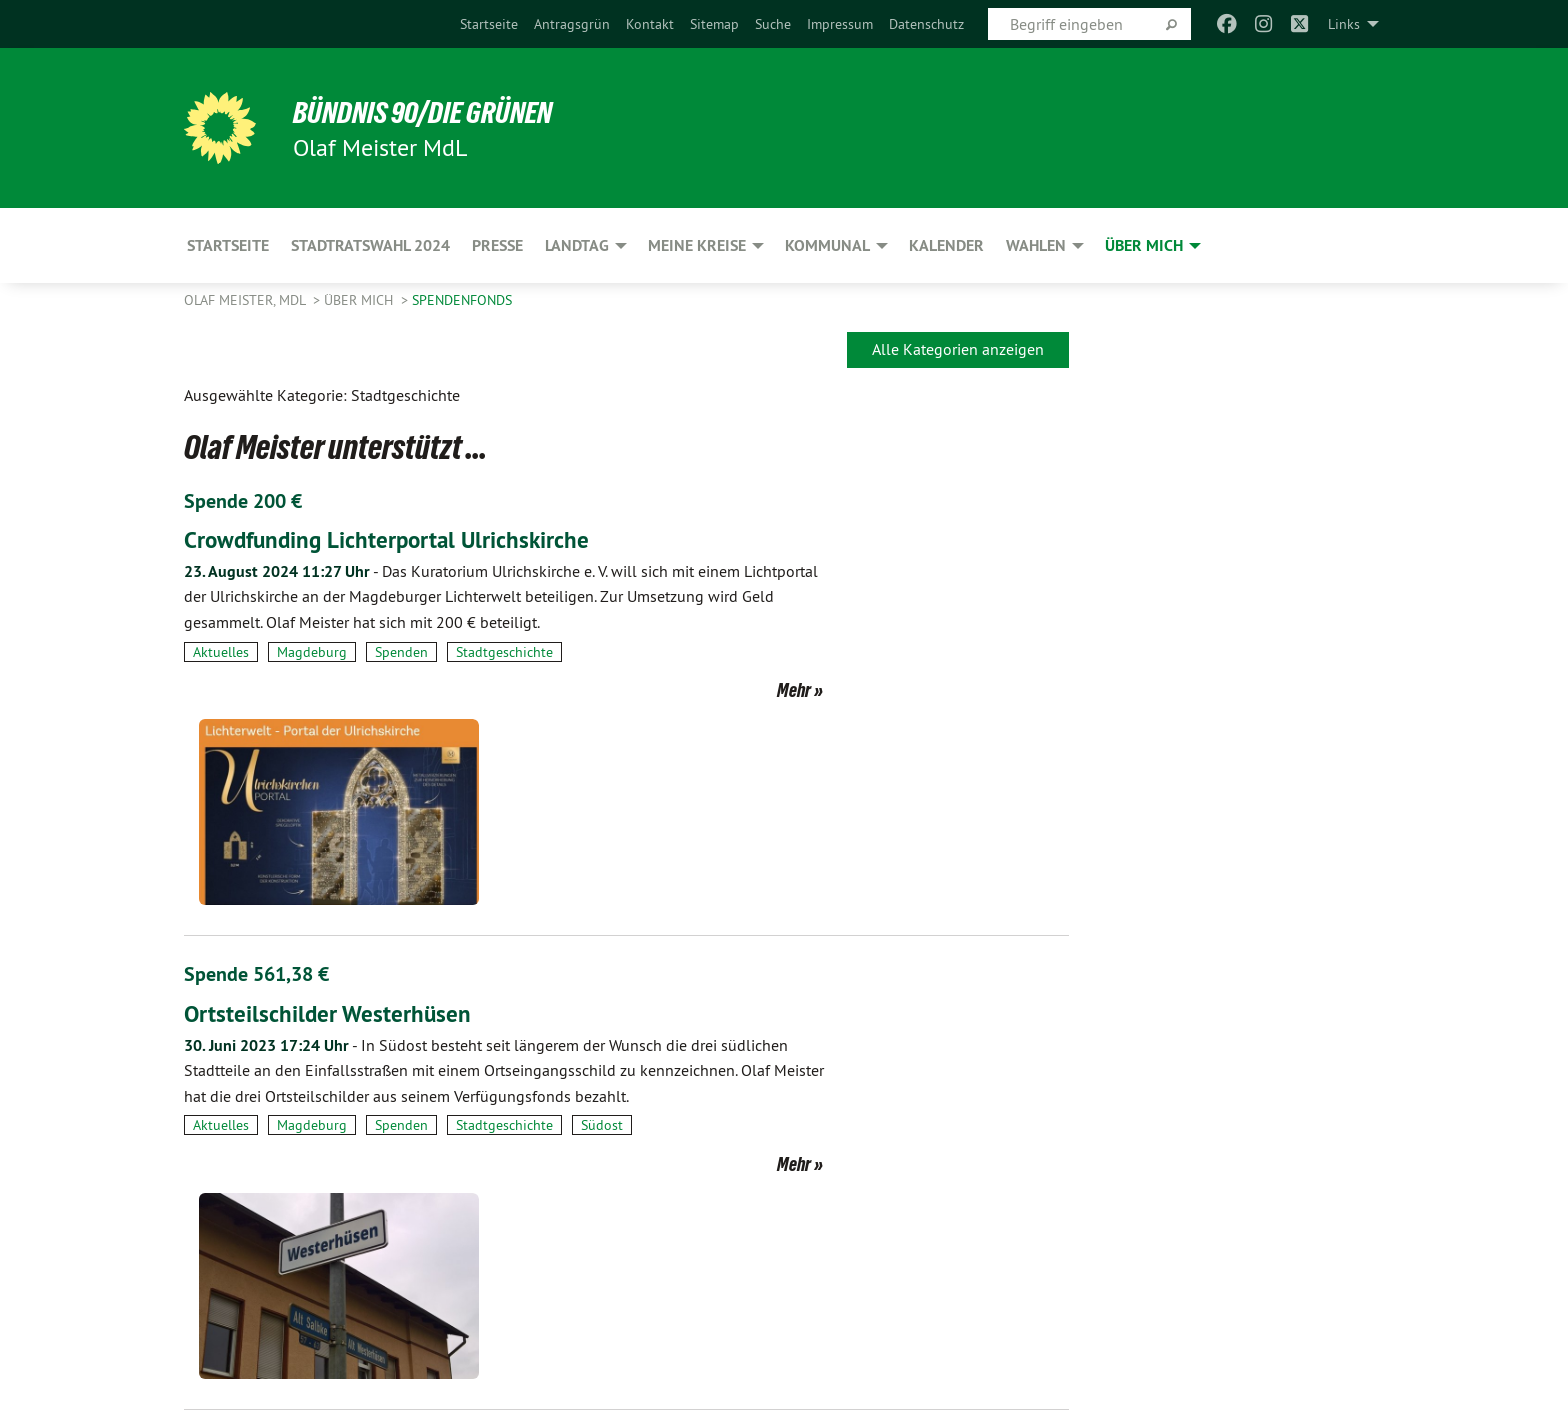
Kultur (296, 1245)
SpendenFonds (462, 300)
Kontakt (650, 24)
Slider (361, 1245)
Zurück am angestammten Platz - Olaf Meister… (423, 1108)
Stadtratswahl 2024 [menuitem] (370, 245)
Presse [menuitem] (497, 245)
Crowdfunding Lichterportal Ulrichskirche (392, 539)
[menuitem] (489, 24)
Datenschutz (926, 24)
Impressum (840, 24)
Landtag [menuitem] (577, 245)
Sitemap (714, 24)
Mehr (741, 689)
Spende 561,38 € (256, 772)
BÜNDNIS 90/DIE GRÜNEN (430, 112)
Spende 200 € (243, 501)
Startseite (489, 24)
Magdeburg (312, 651)
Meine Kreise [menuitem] (697, 245)
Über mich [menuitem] (1144, 245)
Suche (773, 24)
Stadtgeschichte (504, 651)
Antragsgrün (572, 24)
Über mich (360, 300)
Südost (602, 948)
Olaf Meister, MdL (246, 300)
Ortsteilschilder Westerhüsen (329, 810)
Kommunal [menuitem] (827, 245)
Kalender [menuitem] (946, 245)
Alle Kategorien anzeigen (958, 349)
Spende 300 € (243, 1070)
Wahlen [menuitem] (1036, 245)
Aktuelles (221, 651)
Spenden (401, 651)
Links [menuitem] (1344, 24)
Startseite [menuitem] (228, 245)
